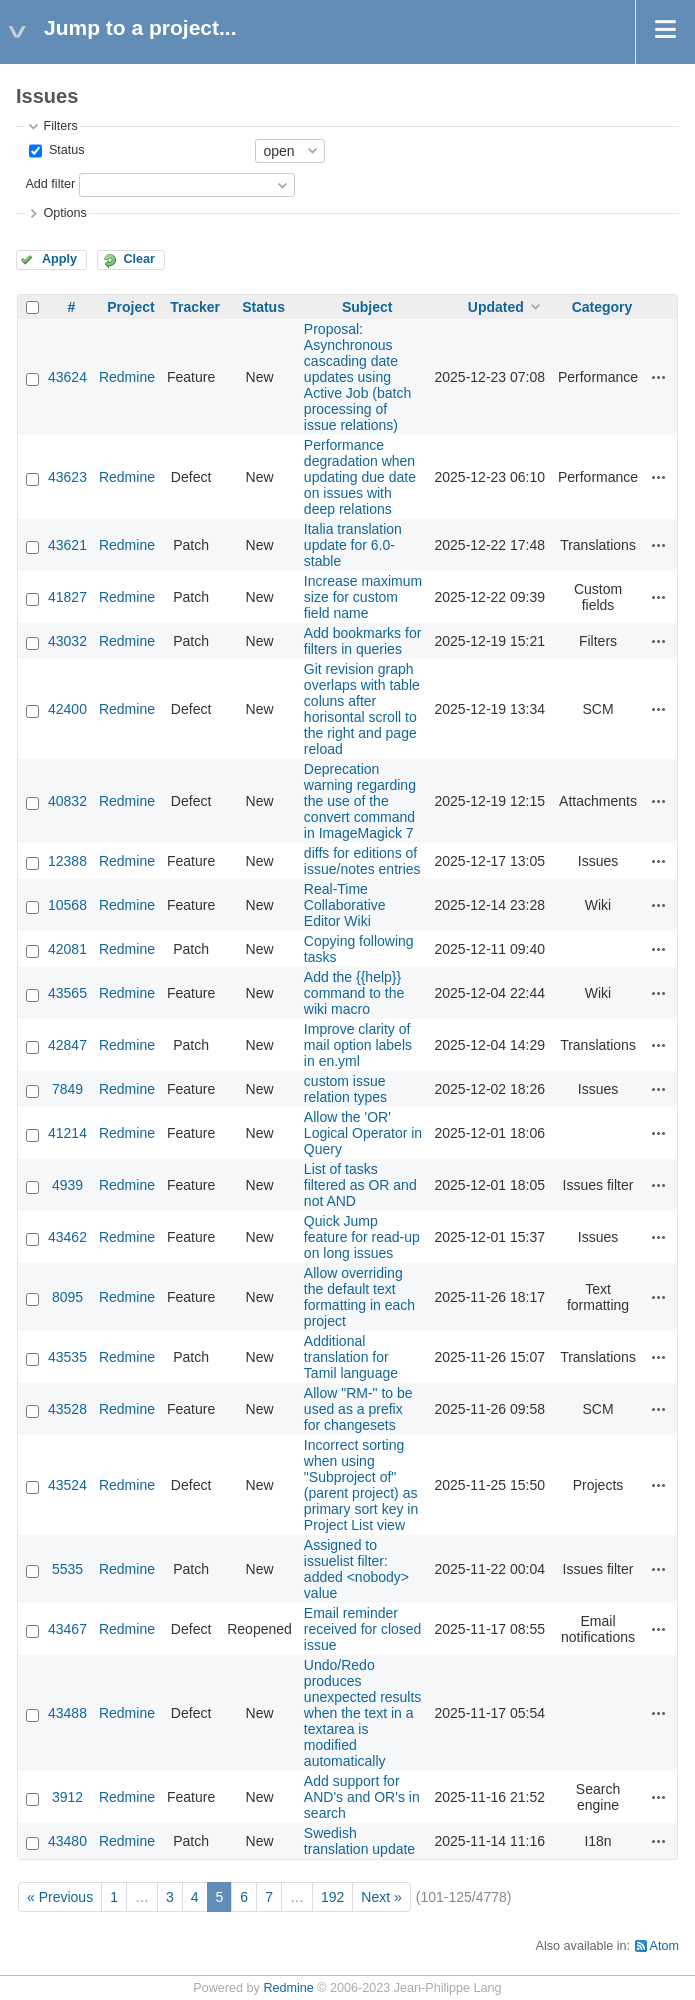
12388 (67, 861)
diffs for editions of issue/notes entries (362, 861)
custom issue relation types (345, 1089)
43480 (67, 1841)
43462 (67, 1237)
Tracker (195, 307)
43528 (67, 1409)
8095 (67, 1297)
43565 (67, 993)
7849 (67, 1089)
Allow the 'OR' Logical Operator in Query (363, 1133)
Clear (139, 259)
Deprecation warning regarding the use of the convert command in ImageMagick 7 (360, 801)
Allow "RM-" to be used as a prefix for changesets (358, 1409)
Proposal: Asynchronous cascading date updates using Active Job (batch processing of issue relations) (357, 377)
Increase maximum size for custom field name (363, 597)
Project (130, 307)
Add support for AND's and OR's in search (362, 1797)
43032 (67, 641)
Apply (59, 259)
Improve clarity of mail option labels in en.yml (358, 1045)
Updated (496, 307)
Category (602, 307)
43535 (67, 1357)
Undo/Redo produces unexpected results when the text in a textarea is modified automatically (363, 1713)
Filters (60, 126)
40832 (67, 801)
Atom (664, 1946)
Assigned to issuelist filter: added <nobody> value (356, 1569)
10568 (67, 905)
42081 (67, 949)
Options (64, 213)
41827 (67, 597)
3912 (67, 1797)
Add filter (50, 184)
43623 (67, 477)
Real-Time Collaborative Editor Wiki (345, 905)
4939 (67, 1185)
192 (332, 1897)
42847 (67, 1045)
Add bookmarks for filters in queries (363, 641)
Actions (659, 377)
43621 (67, 545)
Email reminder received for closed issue (363, 1629)
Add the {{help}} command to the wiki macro (354, 993)
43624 (67, 377)
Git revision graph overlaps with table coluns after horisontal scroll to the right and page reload (362, 709)
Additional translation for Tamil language (351, 1357)
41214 (67, 1133)
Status (64, 150)
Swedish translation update (359, 1841)
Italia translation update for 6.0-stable (353, 545)
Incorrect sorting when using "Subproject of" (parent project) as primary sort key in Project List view (361, 1485)
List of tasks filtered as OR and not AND (360, 1185)
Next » (381, 1897)
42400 (67, 709)
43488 (67, 1713)
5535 (67, 1569)
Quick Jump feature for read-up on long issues (362, 1237)
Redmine (127, 377)
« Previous (60, 1897)
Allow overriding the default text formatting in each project (359, 1297)
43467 (67, 1629)
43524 (67, 1485)
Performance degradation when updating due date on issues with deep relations (360, 477)
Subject (367, 307)
